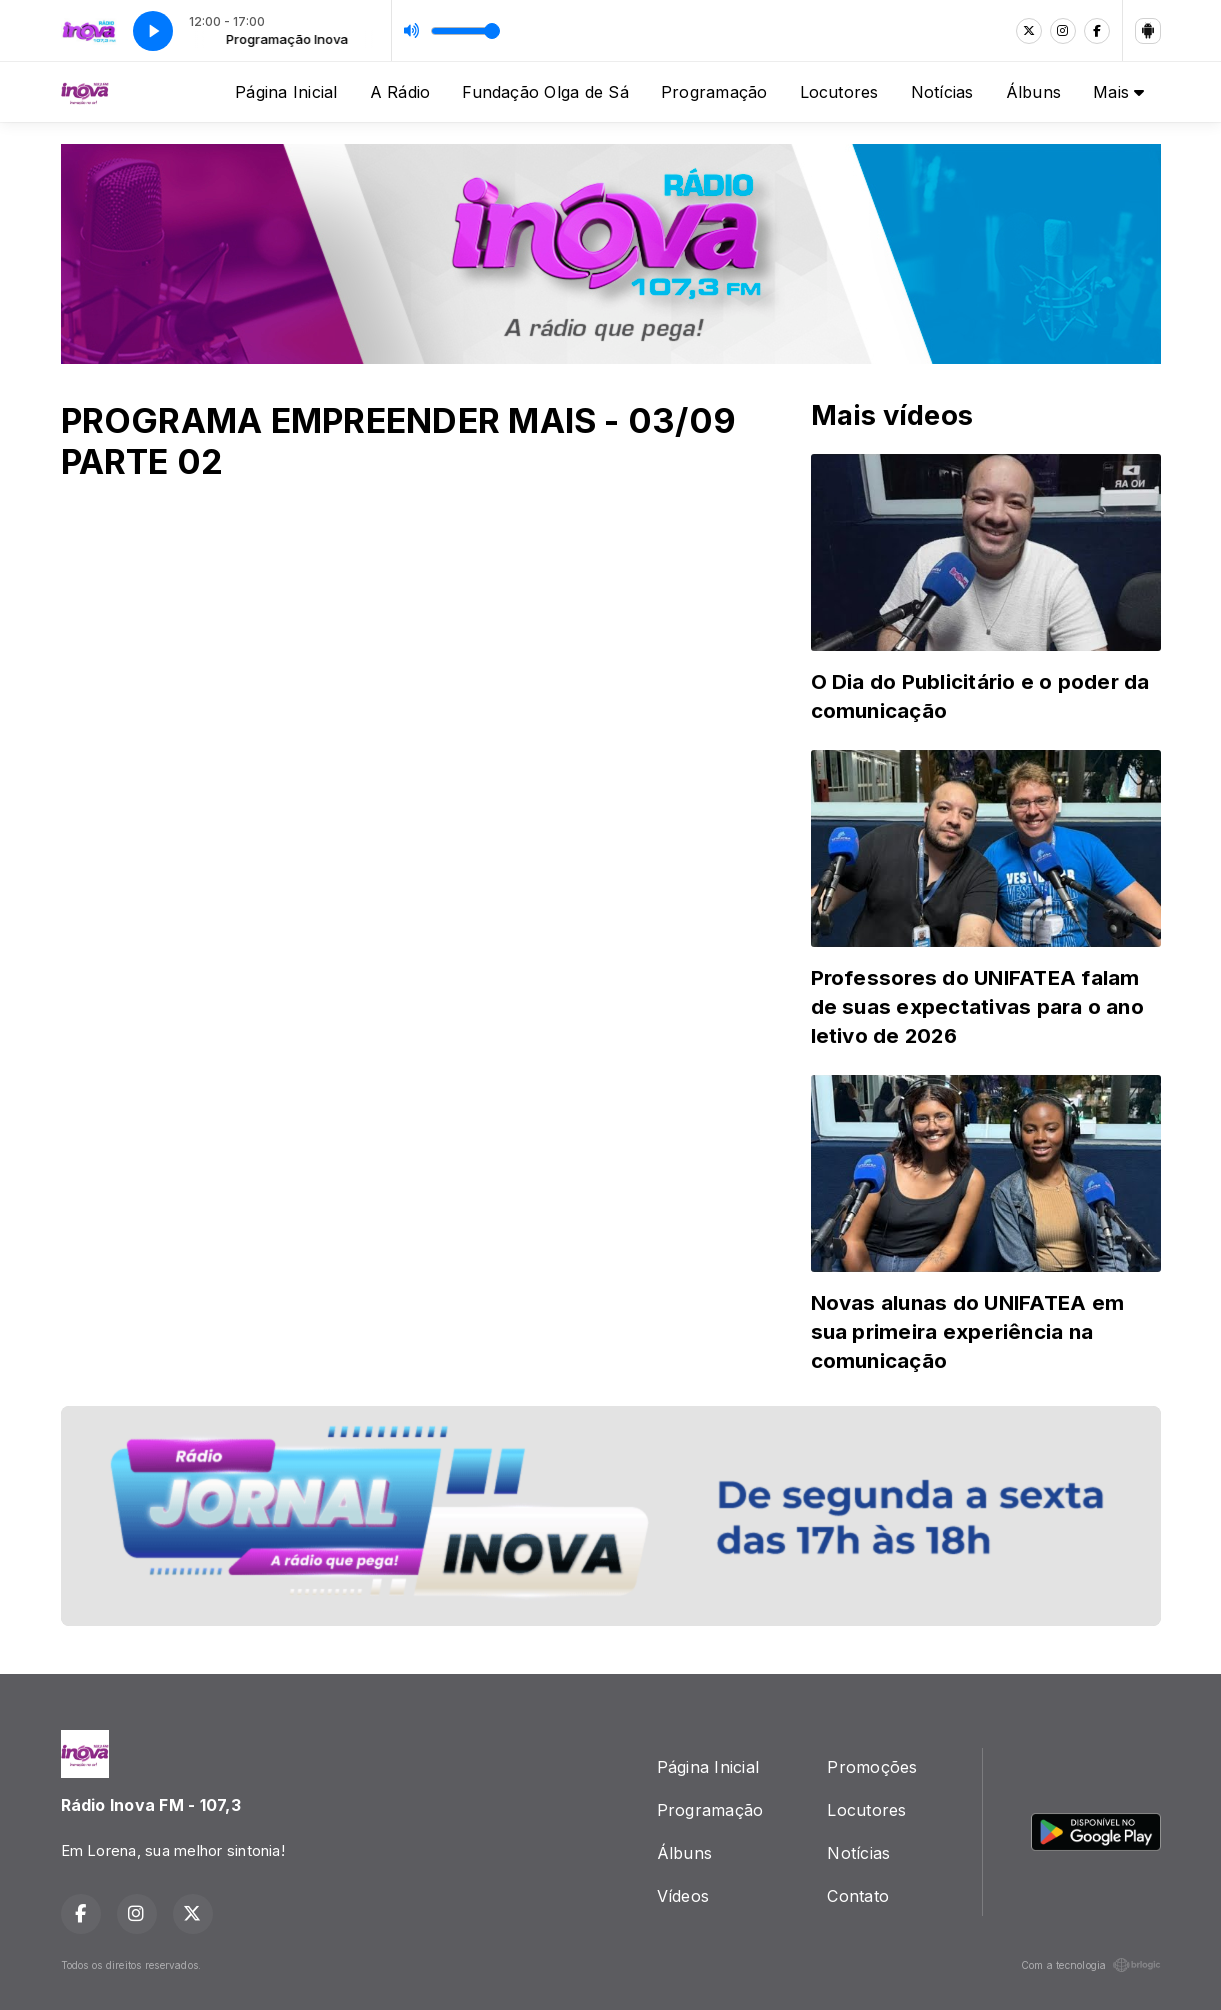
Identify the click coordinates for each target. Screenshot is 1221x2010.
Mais (1118, 92)
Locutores (839, 92)
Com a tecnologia (1091, 1965)
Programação (714, 92)
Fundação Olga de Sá (545, 92)
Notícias (942, 92)
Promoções (872, 1767)
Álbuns (1033, 92)
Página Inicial (286, 92)
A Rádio (400, 92)
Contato (858, 1896)
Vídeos (683, 1896)
